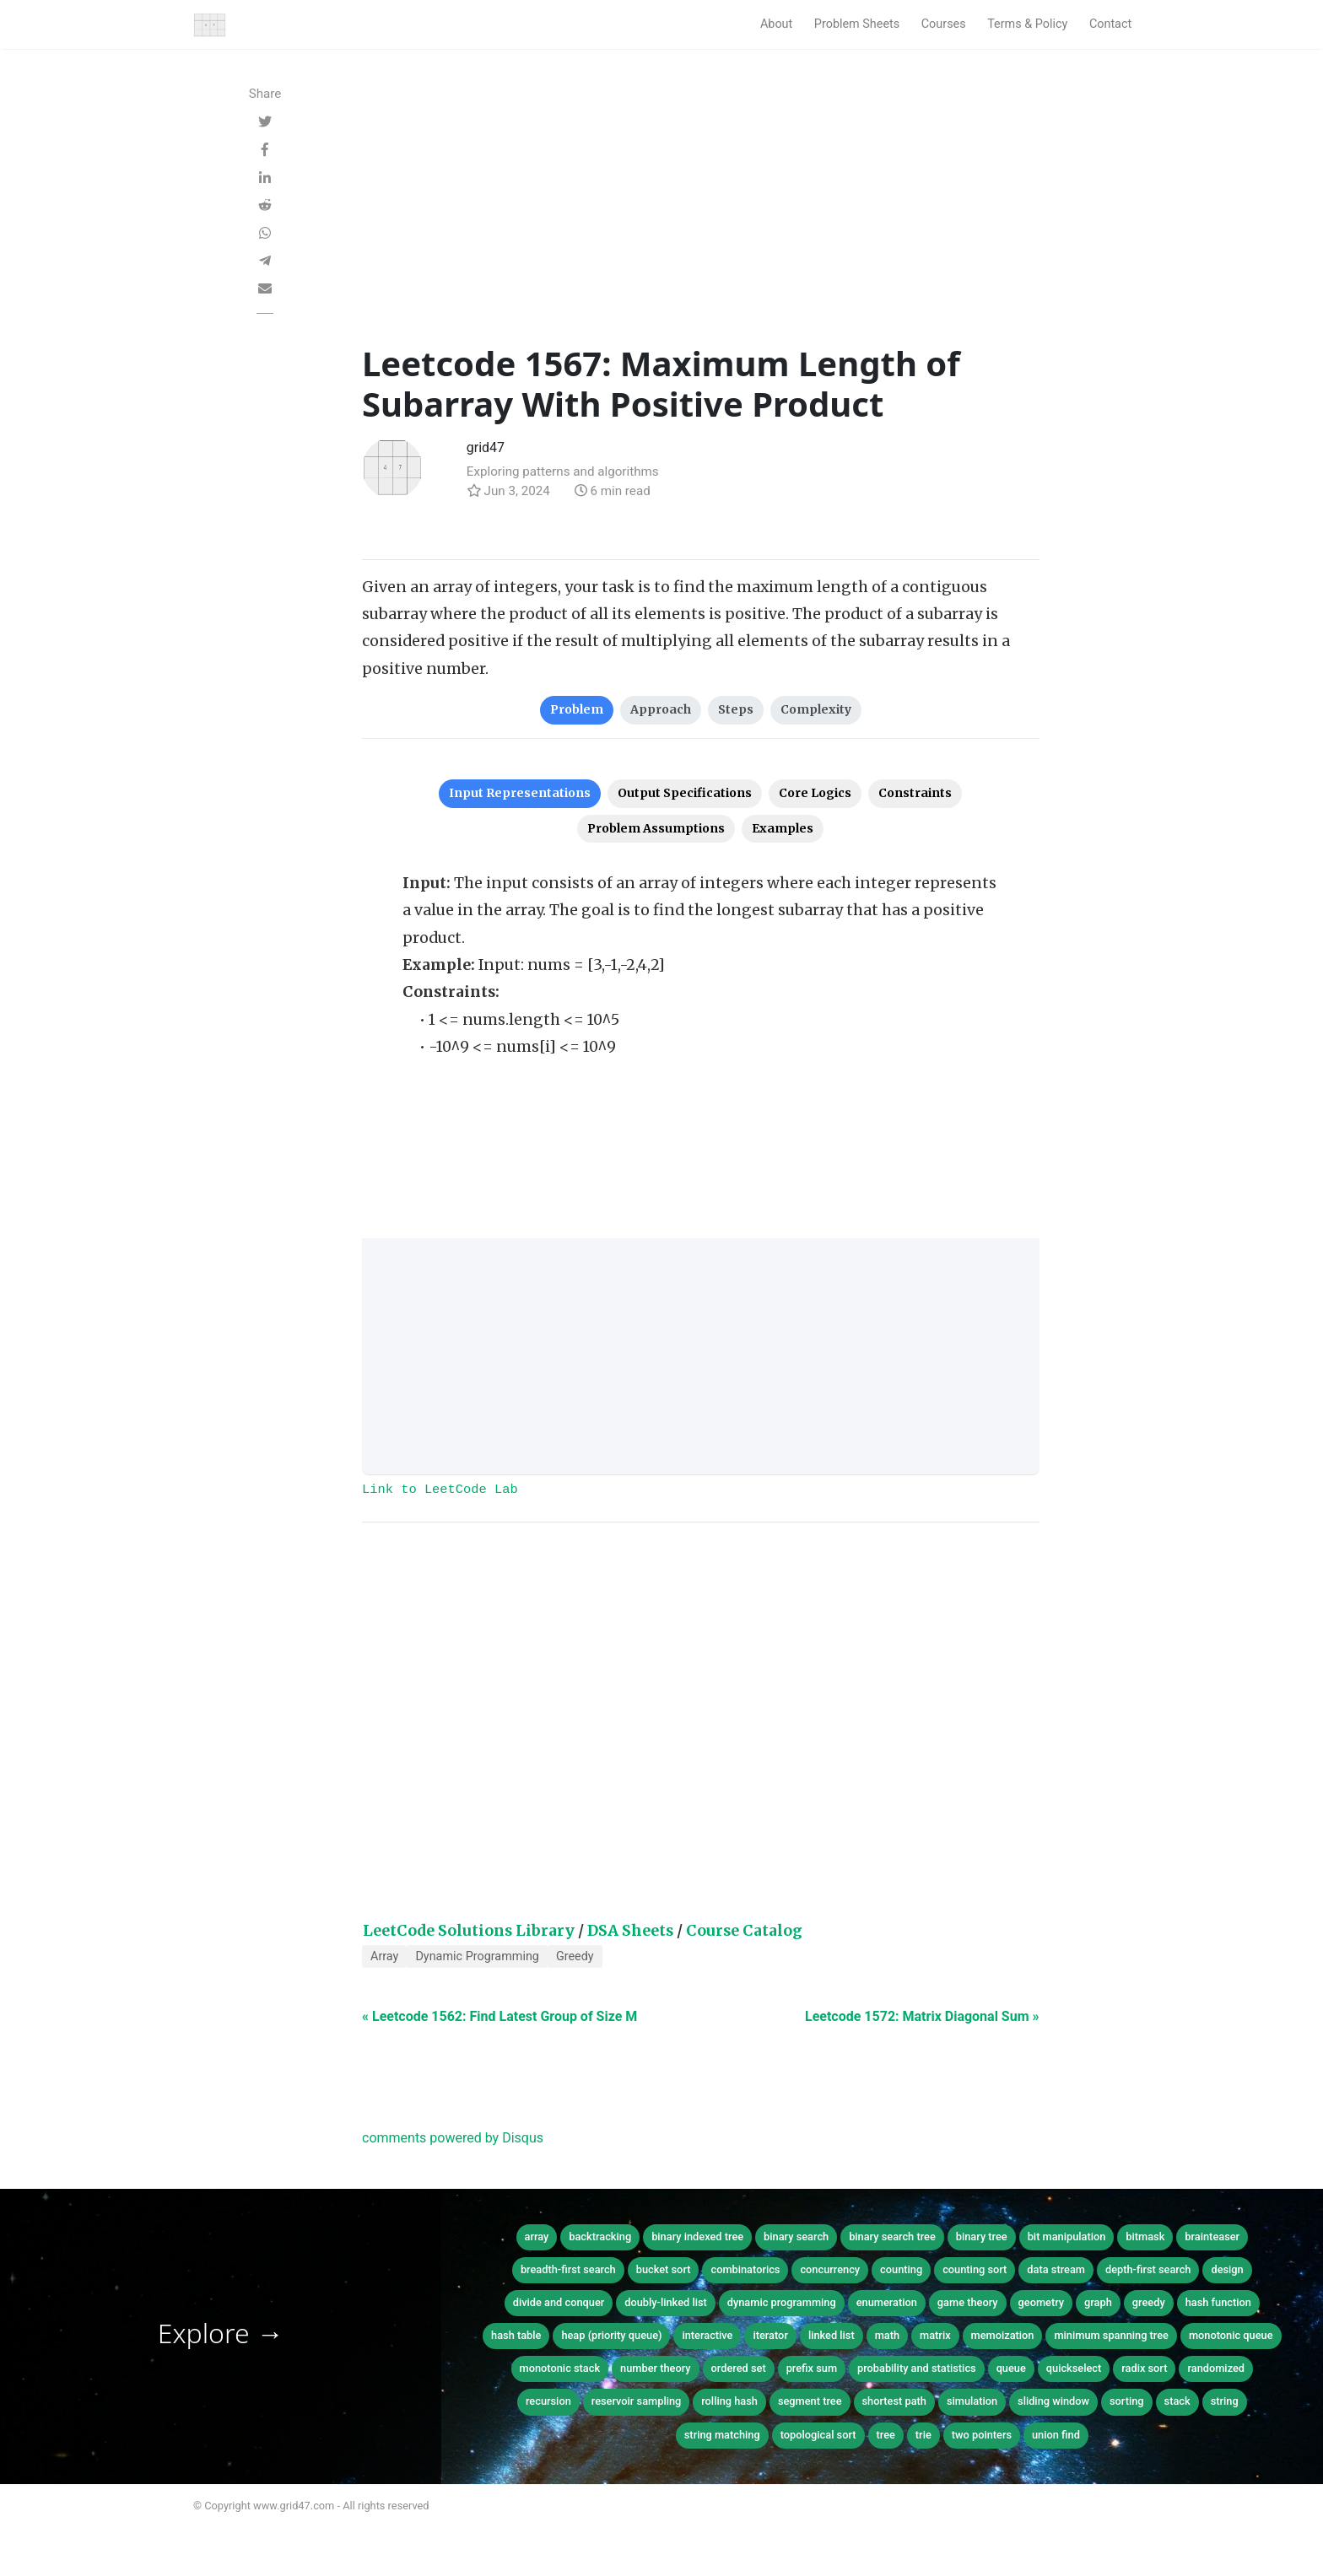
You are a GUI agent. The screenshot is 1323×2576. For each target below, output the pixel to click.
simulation (972, 2401)
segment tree (810, 2401)
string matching (722, 2434)
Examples (782, 828)
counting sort (974, 2269)
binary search (796, 2236)
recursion (548, 2401)
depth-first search (1148, 2269)
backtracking (600, 2236)
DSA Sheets (630, 1930)
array (537, 2236)
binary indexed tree (697, 2236)
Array (384, 1956)
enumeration (886, 2302)
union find (1056, 2434)
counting (901, 2269)
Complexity (815, 709)
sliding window (1053, 2401)
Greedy (575, 1956)
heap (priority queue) (611, 2335)
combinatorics (745, 2269)
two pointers (982, 2434)
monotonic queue (1231, 2335)
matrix (935, 2335)
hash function (1218, 2302)
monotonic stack (560, 2368)
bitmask (1145, 2236)
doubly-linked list (665, 2302)
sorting (1127, 2401)
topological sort (818, 2434)
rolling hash (729, 2401)
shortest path (894, 2401)
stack (1177, 2401)
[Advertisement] (701, 217)
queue (1011, 2368)
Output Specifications (685, 792)
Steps (735, 709)
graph (1098, 2302)
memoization (1002, 2335)
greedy (1148, 2302)
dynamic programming (781, 2302)
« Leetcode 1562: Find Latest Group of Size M (499, 2016)
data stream (1056, 2269)
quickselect (1073, 2368)
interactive (707, 2335)
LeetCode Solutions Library (469, 1930)
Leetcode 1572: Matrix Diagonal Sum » (922, 2016)
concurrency (830, 2269)
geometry (1041, 2302)
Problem (576, 709)
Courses (943, 24)
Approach (660, 709)
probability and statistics (916, 2368)
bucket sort (663, 2269)
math (887, 2335)
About (776, 24)
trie (923, 2434)
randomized (1216, 2368)
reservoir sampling (636, 2401)
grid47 (486, 447)
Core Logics (815, 792)
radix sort (1144, 2368)
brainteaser (1212, 2236)
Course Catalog (744, 1930)
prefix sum (811, 2368)
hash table (516, 2335)
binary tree (981, 2236)
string (1225, 2401)
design (1227, 2269)
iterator (770, 2335)
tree (886, 2434)
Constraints (915, 792)
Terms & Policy (1027, 24)
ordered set (738, 2368)
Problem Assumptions (656, 828)
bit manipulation (1067, 2236)
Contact (1110, 24)
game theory (967, 2302)
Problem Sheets (856, 24)
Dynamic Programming (477, 1956)
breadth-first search (568, 2269)
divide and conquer (559, 2302)
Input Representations (520, 792)
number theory (655, 2368)
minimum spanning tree (1111, 2335)
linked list (831, 2335)
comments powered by (452, 2138)
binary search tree (892, 2236)
